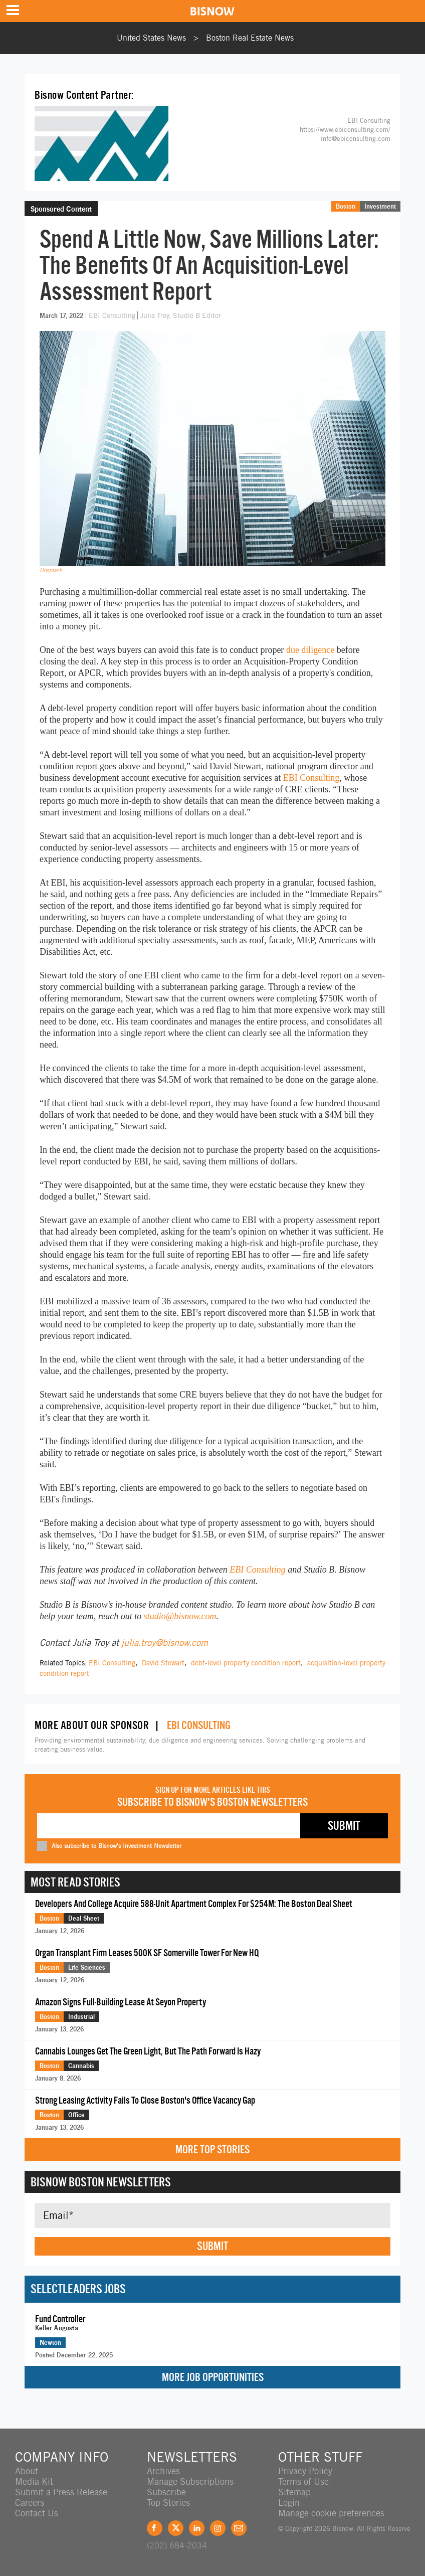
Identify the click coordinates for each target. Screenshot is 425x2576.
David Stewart (163, 1663)
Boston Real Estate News (250, 38)
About (26, 2471)
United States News (151, 38)
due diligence (310, 650)
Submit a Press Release (61, 2492)
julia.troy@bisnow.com (164, 1642)
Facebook (154, 2528)
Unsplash (51, 570)
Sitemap (294, 2492)
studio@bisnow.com (180, 1616)
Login (289, 2502)
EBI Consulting (113, 315)
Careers (29, 2502)
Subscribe (166, 2492)
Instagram (218, 2528)
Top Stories (168, 2502)
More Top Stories (212, 2149)
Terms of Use (303, 2481)
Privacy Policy (305, 2471)
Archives (163, 2471)
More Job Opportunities (213, 2377)
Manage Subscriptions (190, 2481)
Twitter (175, 2528)
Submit (212, 2246)
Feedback (239, 2528)
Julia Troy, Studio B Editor (180, 315)
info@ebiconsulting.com (355, 138)
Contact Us (36, 2513)
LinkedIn (196, 2528)
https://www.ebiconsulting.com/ (345, 129)
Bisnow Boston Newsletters (101, 2182)
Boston (345, 206)
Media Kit (34, 2481)
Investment (380, 206)
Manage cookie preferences (331, 2513)
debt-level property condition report (246, 1663)
